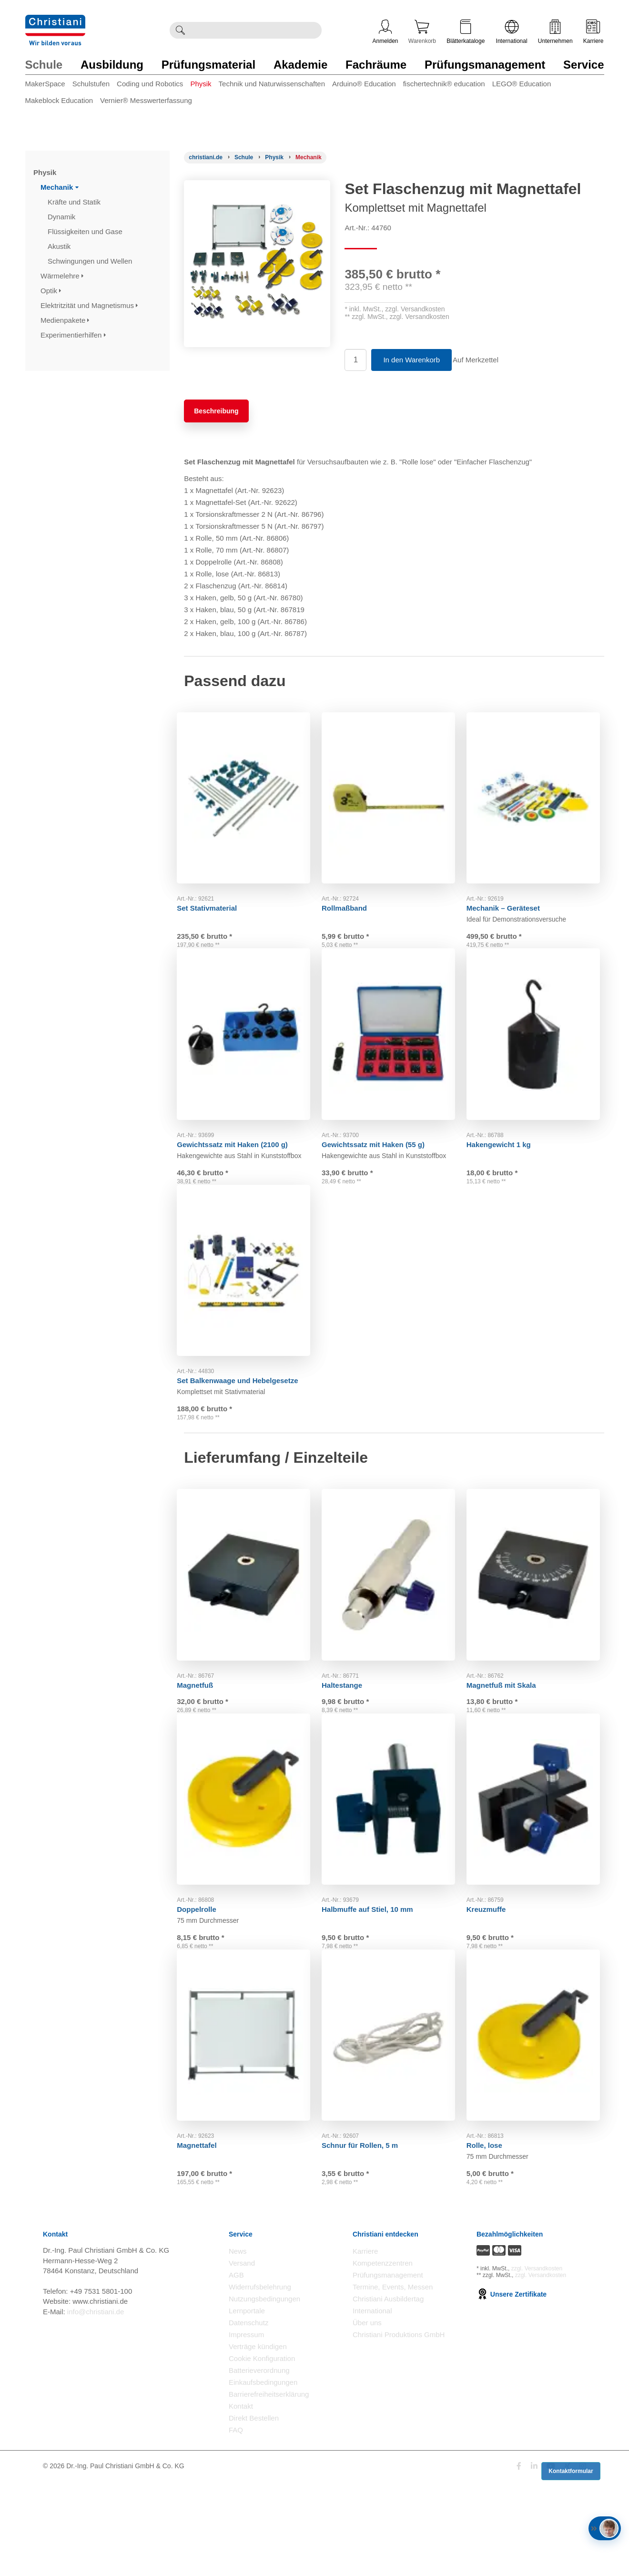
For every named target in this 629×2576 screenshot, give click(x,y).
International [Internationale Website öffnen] (512, 32)
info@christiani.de (95, 2406)
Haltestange (349, 1724)
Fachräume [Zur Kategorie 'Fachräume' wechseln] (375, 64)
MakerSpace (45, 84)
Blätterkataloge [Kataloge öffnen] (465, 32)
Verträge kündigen (258, 2441)
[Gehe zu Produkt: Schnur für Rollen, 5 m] (394, 2110)
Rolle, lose (491, 2216)
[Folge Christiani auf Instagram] (582, 2560)
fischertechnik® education (444, 84)
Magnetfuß (202, 1724)
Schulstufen (91, 84)
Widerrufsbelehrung (260, 2381)
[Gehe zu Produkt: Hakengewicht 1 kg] (539, 1046)
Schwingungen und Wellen (91, 261)
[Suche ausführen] (180, 30)
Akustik (60, 246)
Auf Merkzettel (482, 360)
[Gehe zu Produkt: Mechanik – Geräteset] (539, 794)
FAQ (236, 2524)
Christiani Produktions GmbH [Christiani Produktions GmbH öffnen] (399, 2429)
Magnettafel (203, 2216)
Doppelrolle (203, 1964)
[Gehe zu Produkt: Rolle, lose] (539, 2110)
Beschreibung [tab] (216, 411)
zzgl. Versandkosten (415, 309)
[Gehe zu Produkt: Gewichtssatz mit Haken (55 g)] (394, 1046)
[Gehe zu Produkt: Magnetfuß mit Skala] (539, 1618)
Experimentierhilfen (73, 335)
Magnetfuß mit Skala (508, 1724)
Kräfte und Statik (75, 202)
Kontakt (241, 2500)
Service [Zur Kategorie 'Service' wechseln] (583, 64)
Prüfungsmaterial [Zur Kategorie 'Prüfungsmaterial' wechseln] (208, 64)
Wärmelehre (62, 276)
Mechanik (60, 187)
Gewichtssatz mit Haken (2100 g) (239, 1152)
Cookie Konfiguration (262, 2453)
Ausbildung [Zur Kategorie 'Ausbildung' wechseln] (112, 64)
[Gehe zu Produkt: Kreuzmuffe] (539, 1857)
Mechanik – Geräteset (510, 900)
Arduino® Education (364, 84)
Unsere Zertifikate (512, 2388)
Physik (200, 84)
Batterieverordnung (259, 2465)
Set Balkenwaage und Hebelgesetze (244, 1404)
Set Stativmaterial (214, 900)
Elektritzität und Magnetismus (89, 305)
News (238, 2345)
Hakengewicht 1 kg (506, 1152)
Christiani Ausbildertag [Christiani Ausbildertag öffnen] (388, 2393)
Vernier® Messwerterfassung (146, 100)
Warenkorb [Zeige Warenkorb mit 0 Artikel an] (422, 32)
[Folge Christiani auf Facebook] (519, 2560)
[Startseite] (206, 157)
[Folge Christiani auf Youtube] (551, 2560)
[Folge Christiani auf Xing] (567, 2560)
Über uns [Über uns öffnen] (367, 2417)
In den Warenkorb (411, 360)
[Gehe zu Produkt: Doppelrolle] (249, 1857)
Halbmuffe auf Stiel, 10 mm (374, 1964)
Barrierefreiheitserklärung (269, 2488)
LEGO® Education (521, 84)
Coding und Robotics (150, 84)
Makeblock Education (59, 100)
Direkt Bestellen (254, 2512)
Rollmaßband (351, 900)
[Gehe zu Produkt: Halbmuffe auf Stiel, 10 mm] (394, 1857)
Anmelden (385, 32)
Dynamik (63, 217)
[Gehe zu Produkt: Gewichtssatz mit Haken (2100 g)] (249, 1046)
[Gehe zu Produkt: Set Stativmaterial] (249, 794)
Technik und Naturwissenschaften (272, 84)
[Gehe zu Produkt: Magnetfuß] (249, 1618)
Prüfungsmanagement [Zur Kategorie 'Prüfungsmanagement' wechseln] (485, 64)
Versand (242, 2357)
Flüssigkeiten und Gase (86, 231)
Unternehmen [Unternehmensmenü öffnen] (555, 32)
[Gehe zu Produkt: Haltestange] (394, 1618)
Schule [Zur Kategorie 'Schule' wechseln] (44, 64)
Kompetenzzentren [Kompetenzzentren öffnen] (383, 2357)
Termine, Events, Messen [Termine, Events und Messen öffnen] (393, 2381)
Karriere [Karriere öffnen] (593, 32)
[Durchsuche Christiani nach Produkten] (256, 30)
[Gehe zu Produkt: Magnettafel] (249, 2110)
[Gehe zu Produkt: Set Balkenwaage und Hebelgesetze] (249, 1298)
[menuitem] (48, 85)
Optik (51, 291)
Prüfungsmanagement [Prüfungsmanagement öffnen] (388, 2369)
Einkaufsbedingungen (263, 2477)
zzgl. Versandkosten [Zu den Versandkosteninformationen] (536, 2362)
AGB (236, 2369)
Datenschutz (248, 2417)
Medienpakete (65, 320)
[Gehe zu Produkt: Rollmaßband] (394, 794)
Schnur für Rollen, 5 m (367, 2216)
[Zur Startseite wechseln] (55, 21)
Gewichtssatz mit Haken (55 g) (380, 1152)
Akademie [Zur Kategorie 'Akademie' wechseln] (300, 64)
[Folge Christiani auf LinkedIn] (534, 2560)
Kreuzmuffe (493, 1964)
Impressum (246, 2429)
